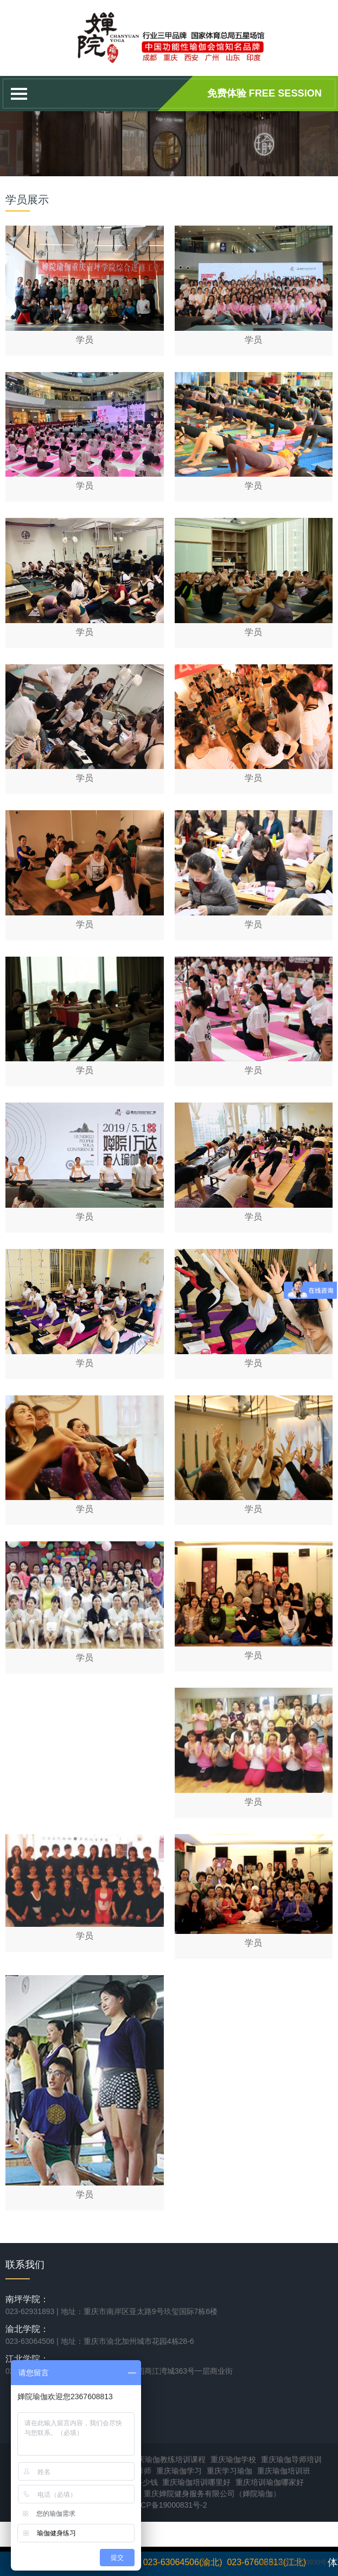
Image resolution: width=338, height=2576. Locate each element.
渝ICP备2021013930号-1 (296, 2562)
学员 (84, 339)
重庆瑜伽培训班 (283, 2470)
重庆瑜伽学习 (179, 2470)
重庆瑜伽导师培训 (291, 2459)
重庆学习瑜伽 (229, 2470)
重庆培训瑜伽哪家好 (269, 2482)
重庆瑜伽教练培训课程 (168, 2459)
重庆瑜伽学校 (233, 2459)
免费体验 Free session (264, 93)
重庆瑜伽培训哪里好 (196, 2482)
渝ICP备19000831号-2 (169, 2505)
